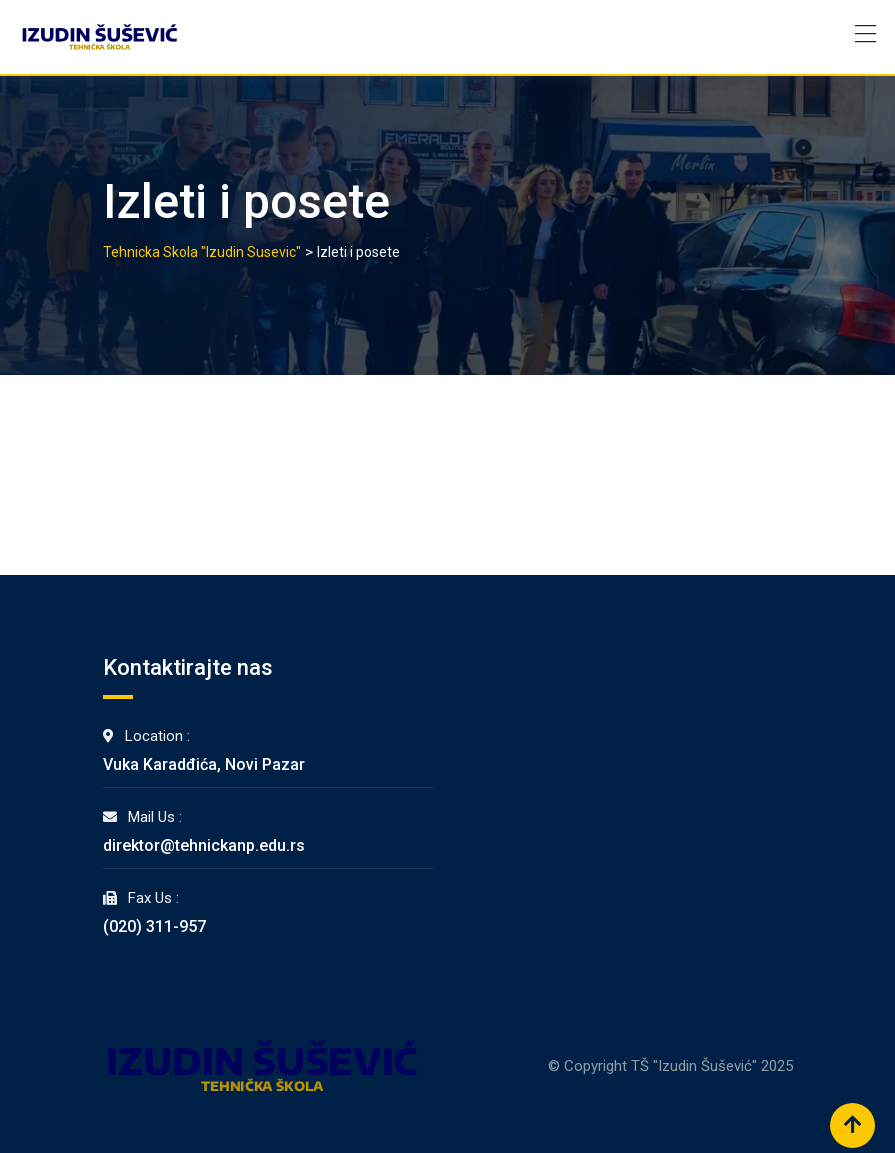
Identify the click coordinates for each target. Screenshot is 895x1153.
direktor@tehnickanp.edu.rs (204, 845)
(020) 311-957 (154, 926)
